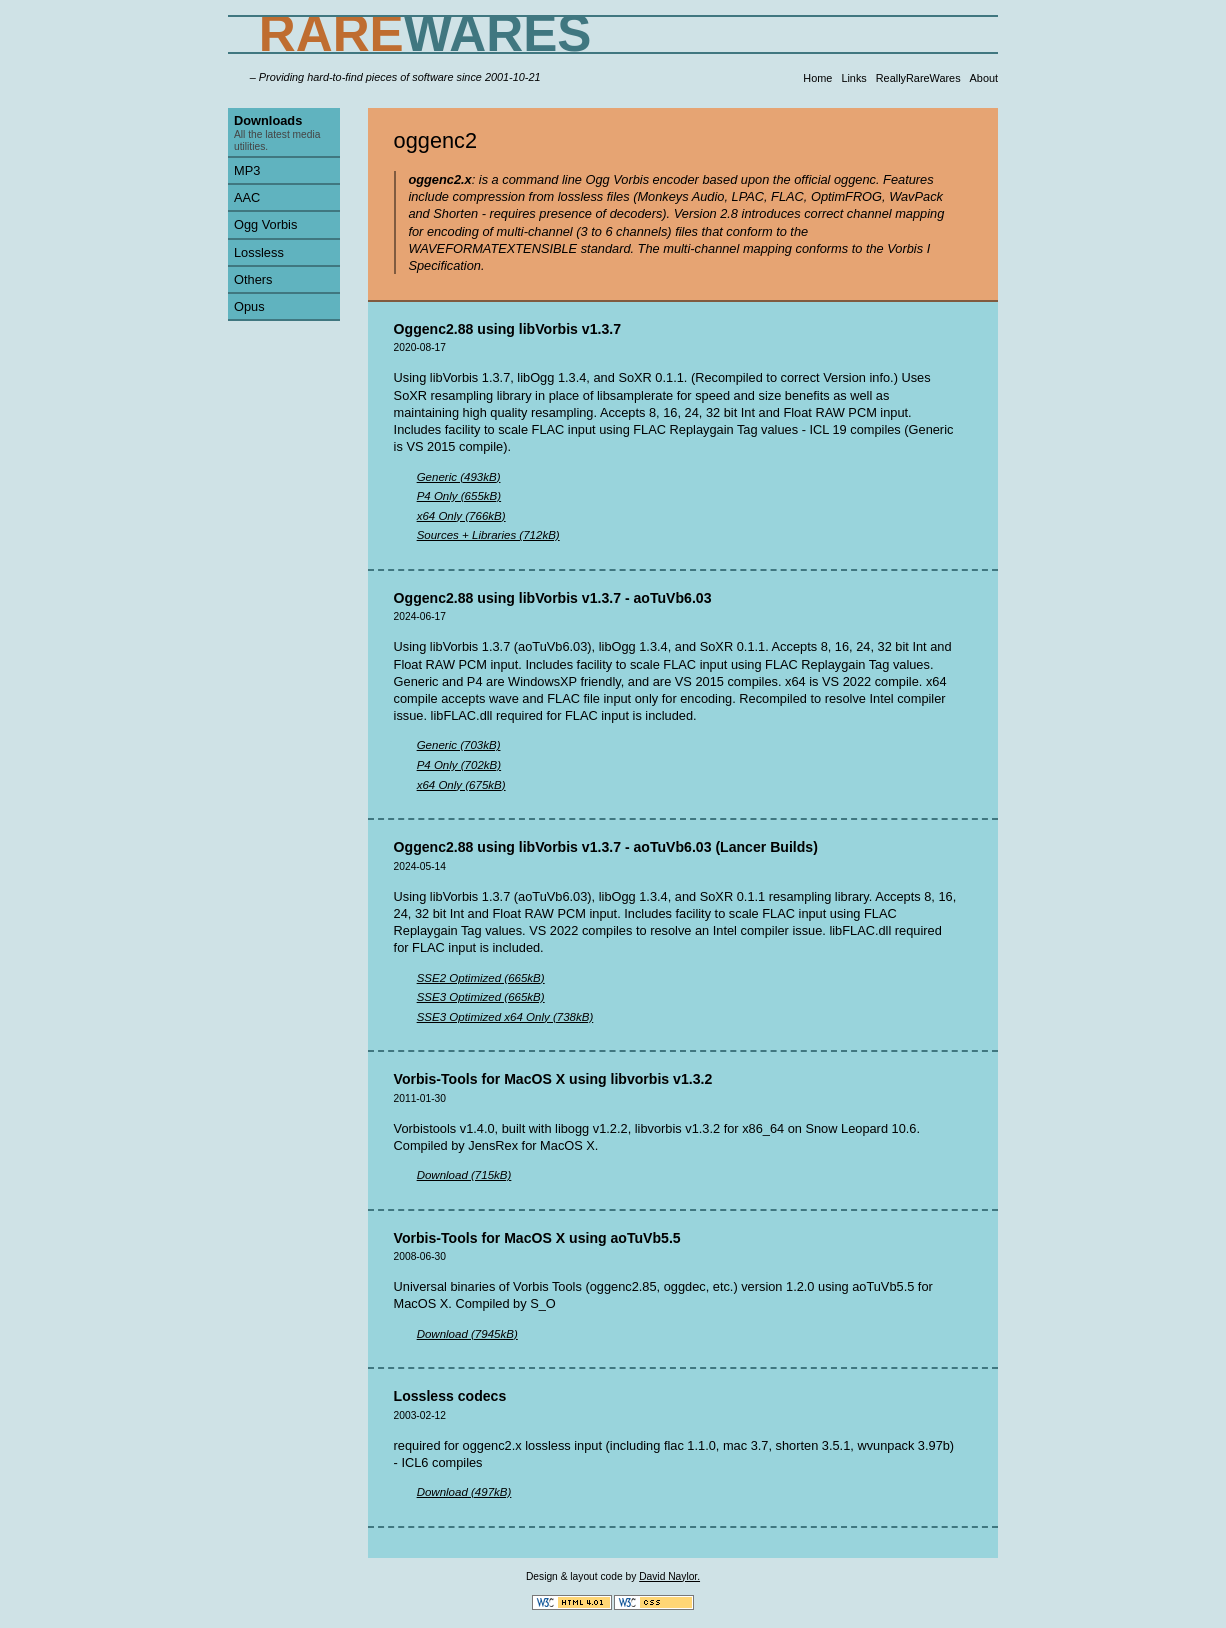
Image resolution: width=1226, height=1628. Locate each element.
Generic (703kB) (459, 745)
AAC (247, 197)
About (984, 78)
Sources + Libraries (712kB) (488, 535)
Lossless (259, 252)
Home (817, 78)
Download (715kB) (464, 1175)
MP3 (247, 170)
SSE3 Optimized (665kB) (481, 997)
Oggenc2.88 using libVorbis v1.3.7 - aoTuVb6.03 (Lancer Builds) (606, 847)
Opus (249, 306)
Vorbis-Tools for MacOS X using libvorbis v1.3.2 (553, 1079)
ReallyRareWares (918, 78)
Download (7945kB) (467, 1334)
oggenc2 (435, 140)
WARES (425, 33)
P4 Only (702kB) (459, 765)
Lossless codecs (450, 1396)
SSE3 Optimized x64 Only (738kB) (505, 1017)
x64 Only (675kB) (461, 785)
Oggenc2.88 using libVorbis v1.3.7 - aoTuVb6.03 (553, 598)
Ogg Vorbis (265, 224)
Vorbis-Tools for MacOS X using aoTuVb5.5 (537, 1238)
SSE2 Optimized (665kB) (481, 978)
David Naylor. (669, 1576)
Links (853, 78)
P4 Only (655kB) (459, 496)
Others (253, 279)
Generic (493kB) (459, 477)
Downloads (268, 120)
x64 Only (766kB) (461, 516)
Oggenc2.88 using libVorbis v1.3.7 (507, 329)
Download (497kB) (464, 1492)
